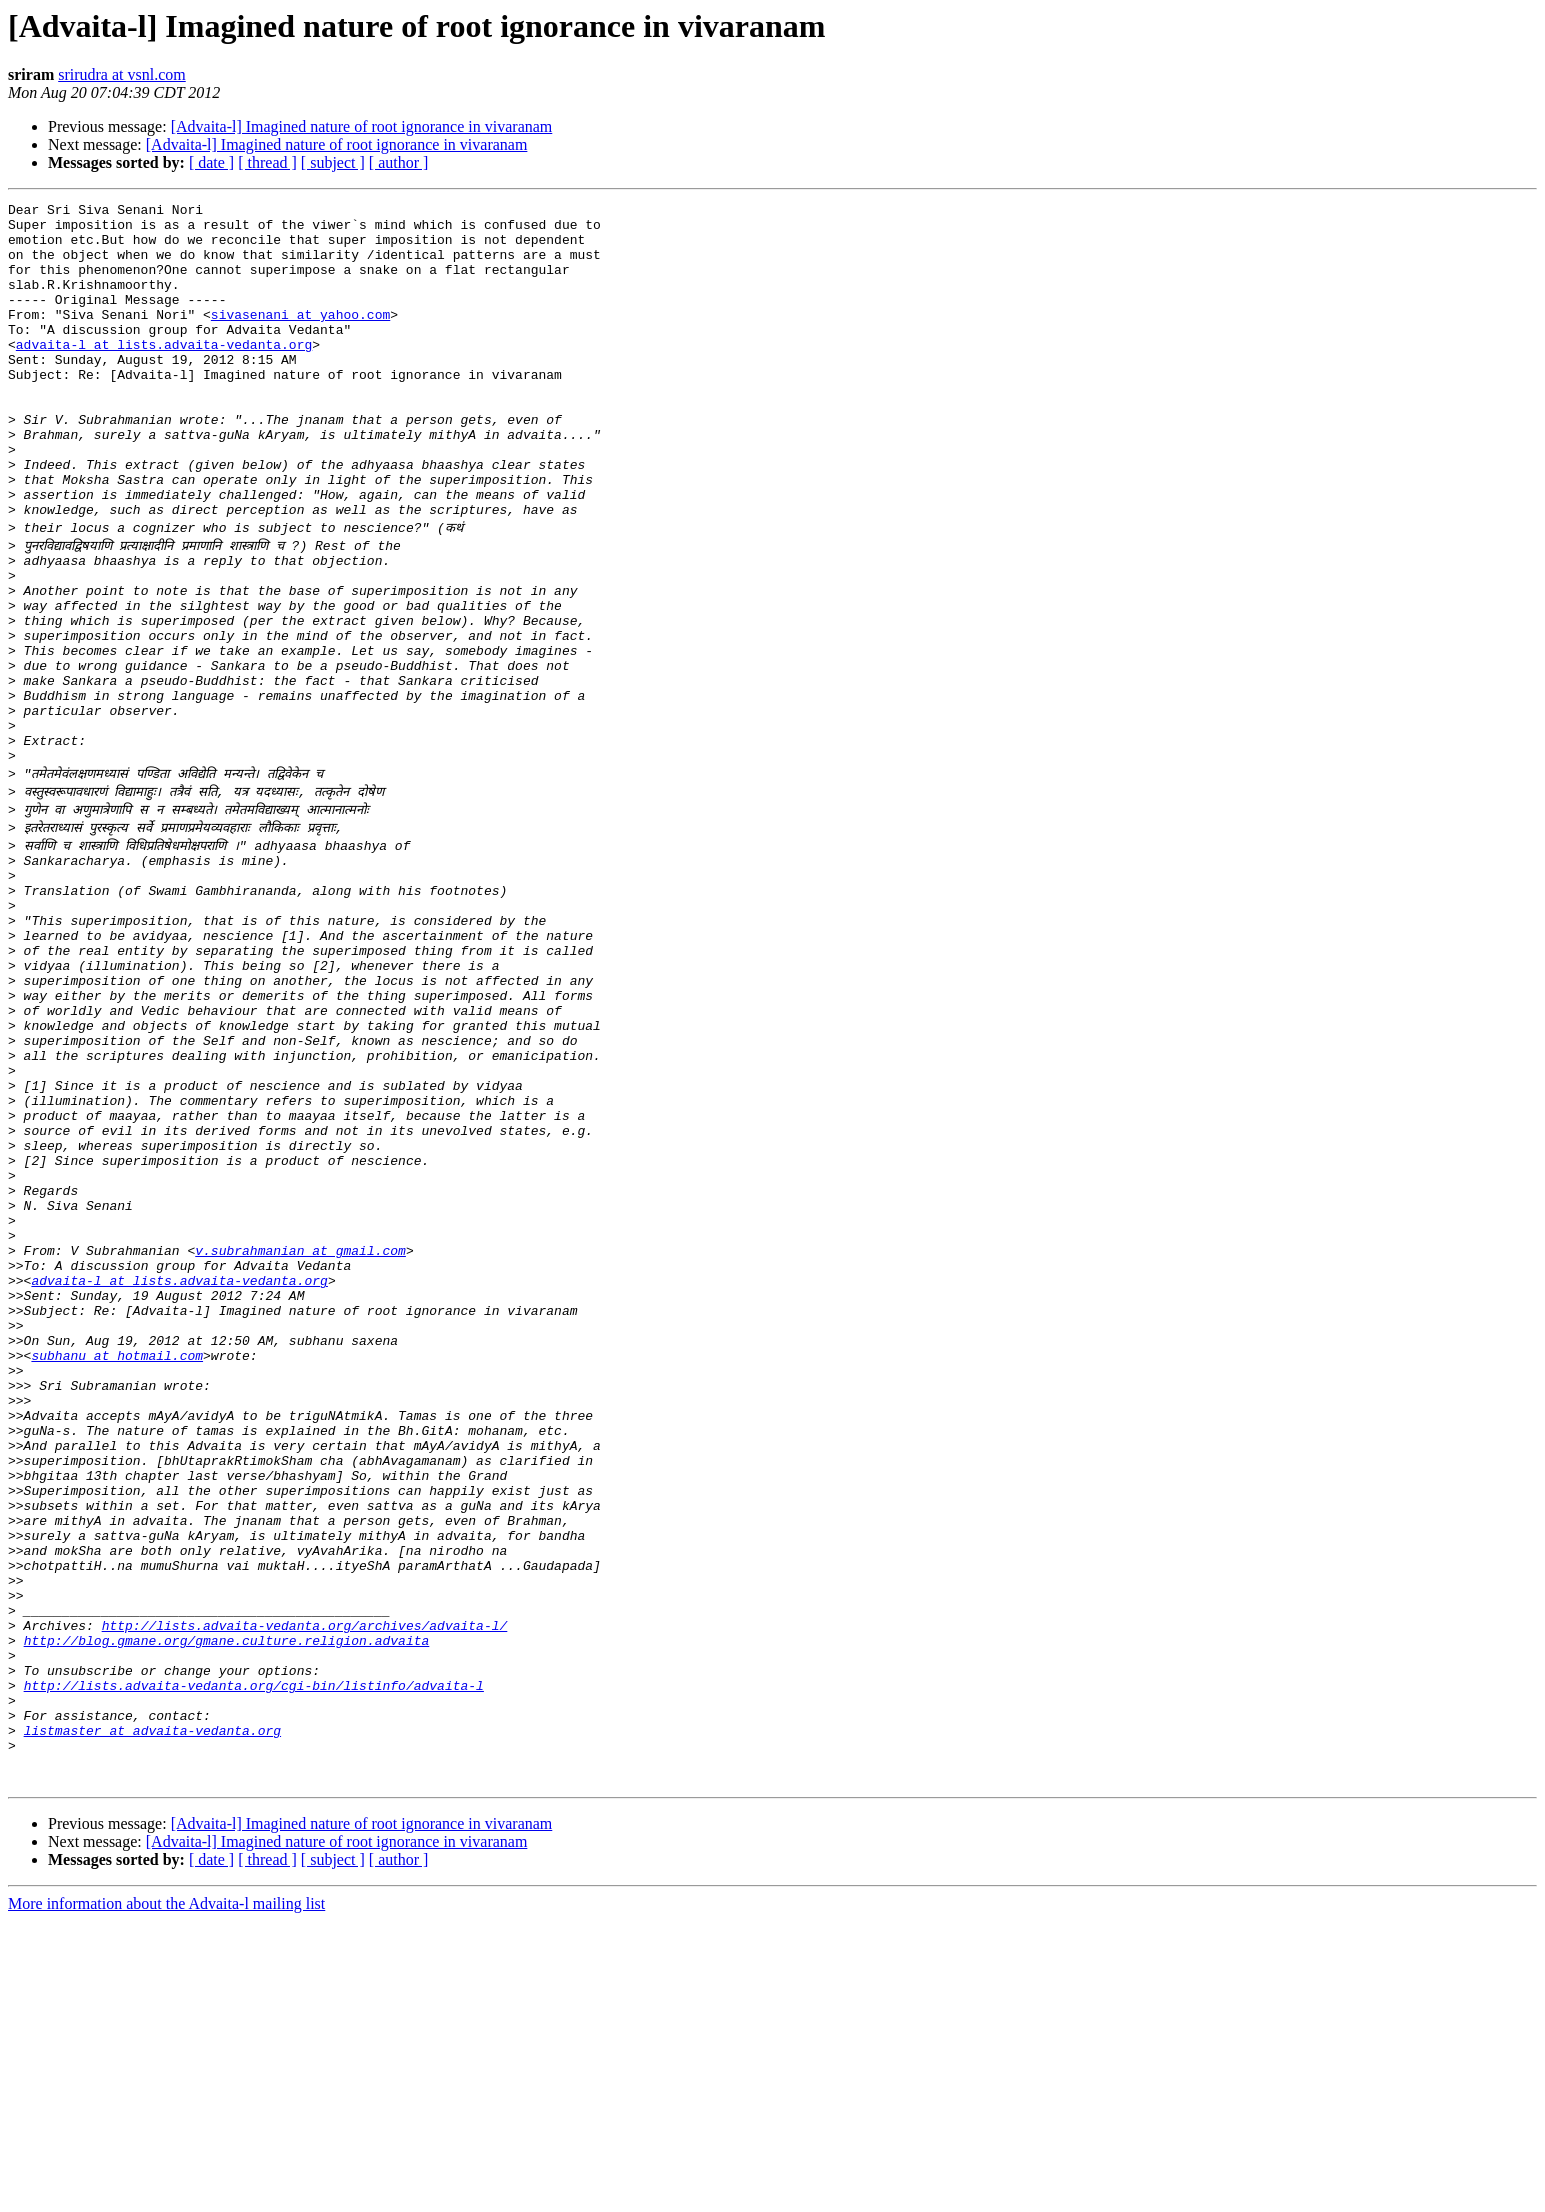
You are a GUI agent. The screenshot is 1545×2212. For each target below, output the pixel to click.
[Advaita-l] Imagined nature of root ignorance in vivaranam (362, 126)
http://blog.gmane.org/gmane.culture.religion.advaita (227, 1904)
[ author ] (399, 162)
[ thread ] (267, 162)
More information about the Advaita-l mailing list (166, 2194)
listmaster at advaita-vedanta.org (152, 2012)
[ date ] (211, 162)
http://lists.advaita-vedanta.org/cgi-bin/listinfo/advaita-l (254, 1958)
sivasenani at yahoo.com (300, 338)
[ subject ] (333, 162)
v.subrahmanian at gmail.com (300, 1436)
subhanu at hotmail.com (117, 1562)
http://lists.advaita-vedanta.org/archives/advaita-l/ (305, 1886)
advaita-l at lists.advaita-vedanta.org (164, 374)
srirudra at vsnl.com (122, 74)
